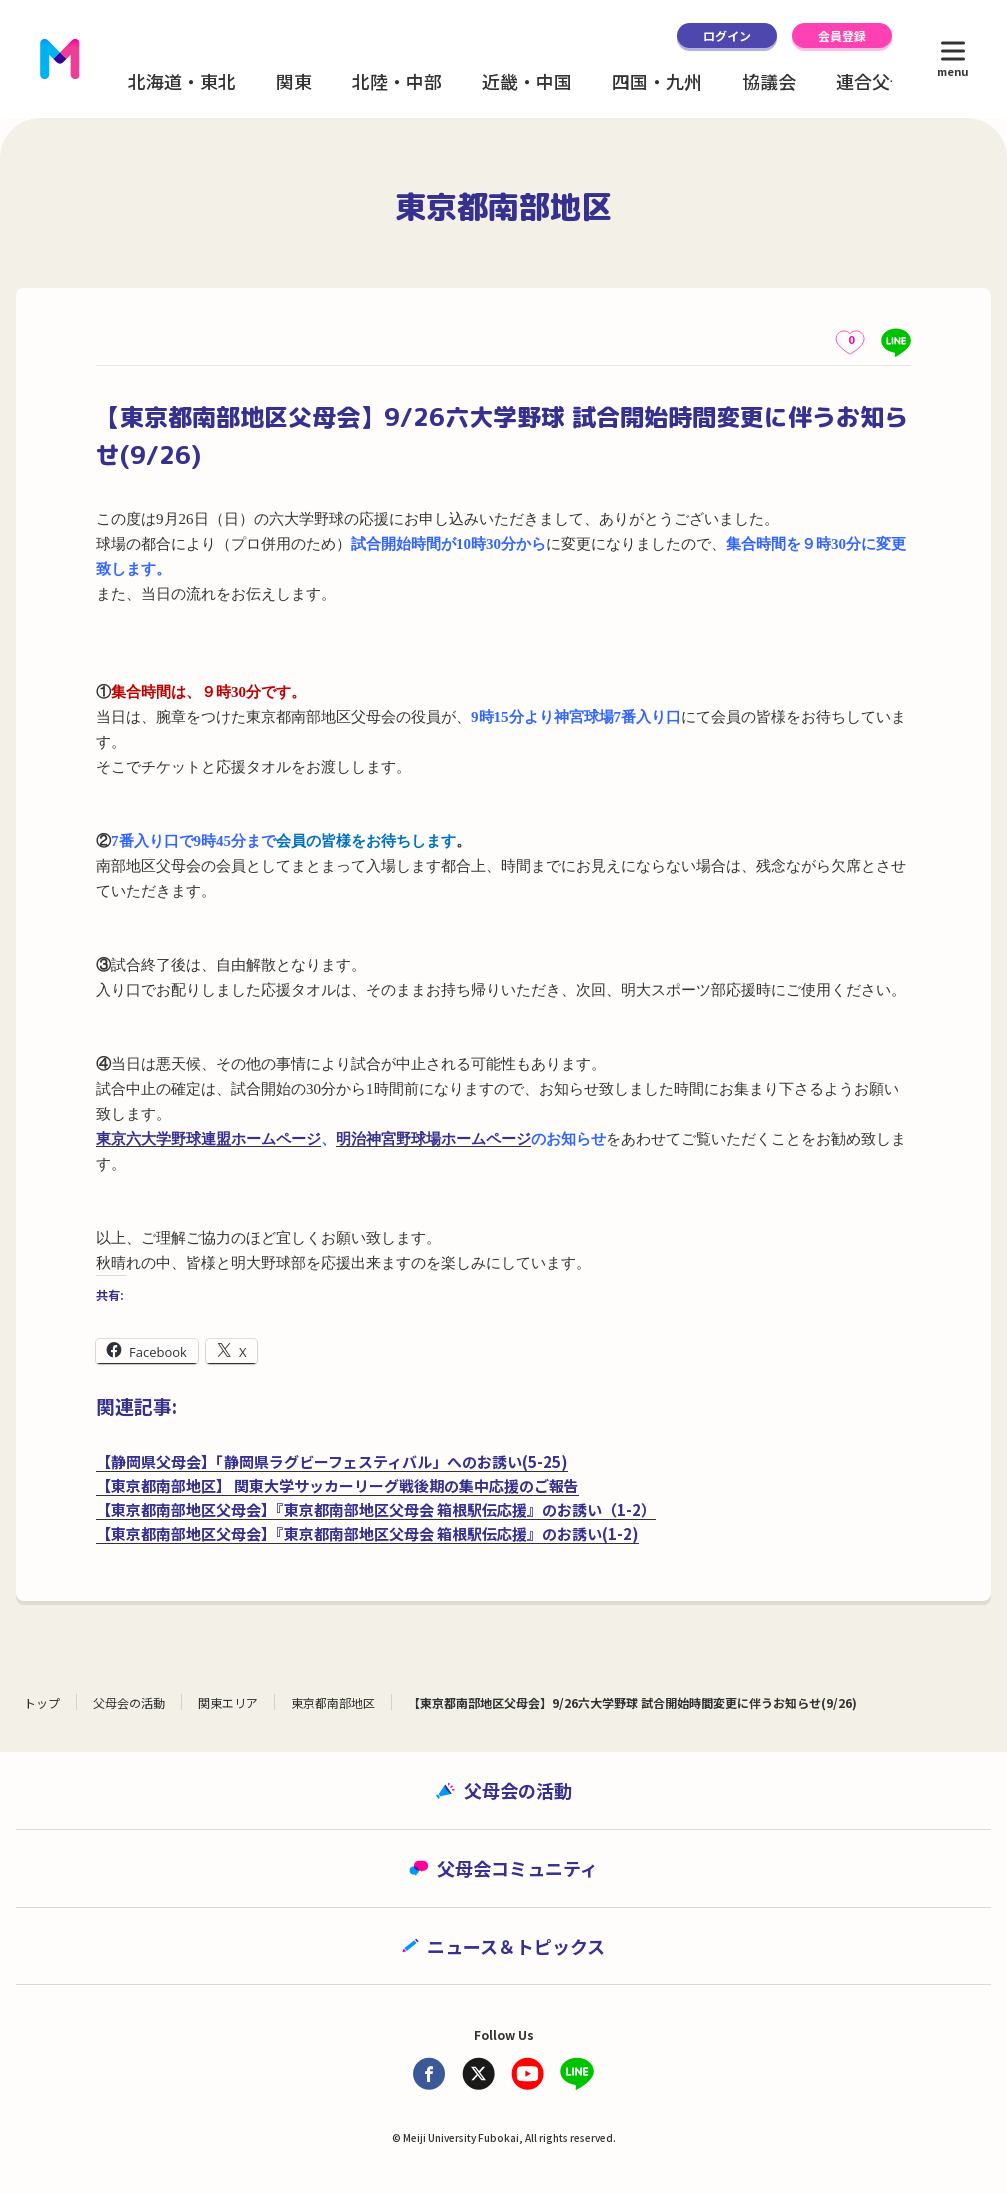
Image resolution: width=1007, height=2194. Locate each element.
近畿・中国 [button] (527, 81)
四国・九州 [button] (657, 81)
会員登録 (842, 35)
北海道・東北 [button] (182, 81)
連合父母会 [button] (881, 81)
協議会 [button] (769, 81)
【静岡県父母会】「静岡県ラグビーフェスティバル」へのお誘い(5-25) (332, 1461)
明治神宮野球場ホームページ (433, 1139)
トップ (42, 1702)
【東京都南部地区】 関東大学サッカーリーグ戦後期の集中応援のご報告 (337, 1485)
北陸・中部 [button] (397, 81)
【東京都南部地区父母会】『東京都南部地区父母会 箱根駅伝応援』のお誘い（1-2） (376, 1509)
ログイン (727, 35)
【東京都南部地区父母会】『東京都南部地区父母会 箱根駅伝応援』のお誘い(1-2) (367, 1533)
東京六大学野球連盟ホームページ (208, 1139)
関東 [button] (294, 81)
